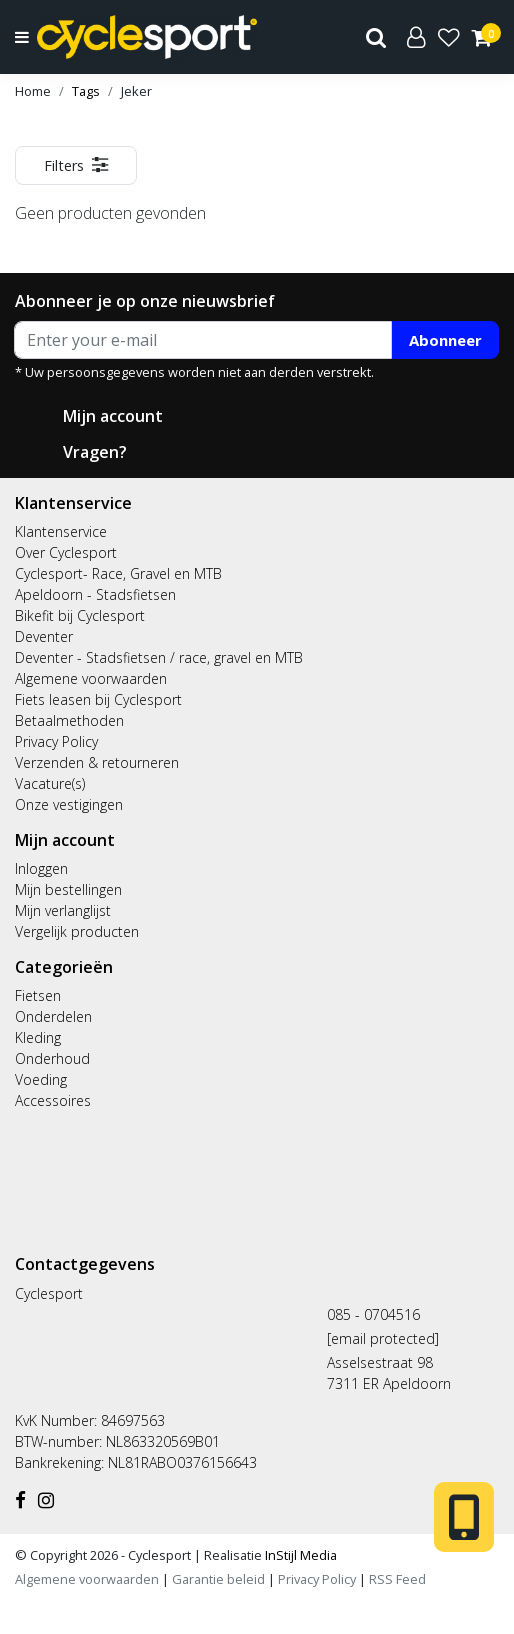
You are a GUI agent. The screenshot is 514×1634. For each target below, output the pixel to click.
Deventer (44, 636)
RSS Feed (397, 1579)
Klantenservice (61, 531)
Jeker (136, 91)
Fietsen (38, 995)
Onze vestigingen (69, 804)
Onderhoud (52, 1058)
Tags (86, 91)
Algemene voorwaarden (91, 678)
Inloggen (41, 868)
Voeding (41, 1079)
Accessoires (53, 1100)
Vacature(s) (50, 783)
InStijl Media (299, 1555)
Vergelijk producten (77, 931)
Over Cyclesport (66, 552)
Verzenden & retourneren (97, 762)
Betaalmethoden (69, 720)
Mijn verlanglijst (63, 910)
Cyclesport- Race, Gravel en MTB (118, 573)
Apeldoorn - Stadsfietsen (95, 594)
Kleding (38, 1037)
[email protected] (383, 1338)
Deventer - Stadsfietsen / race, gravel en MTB (159, 657)
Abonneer (445, 340)
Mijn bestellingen (68, 889)
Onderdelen (53, 1016)
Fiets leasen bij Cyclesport (98, 699)
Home (33, 91)
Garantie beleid (220, 1579)
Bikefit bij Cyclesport (80, 615)
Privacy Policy (56, 741)
